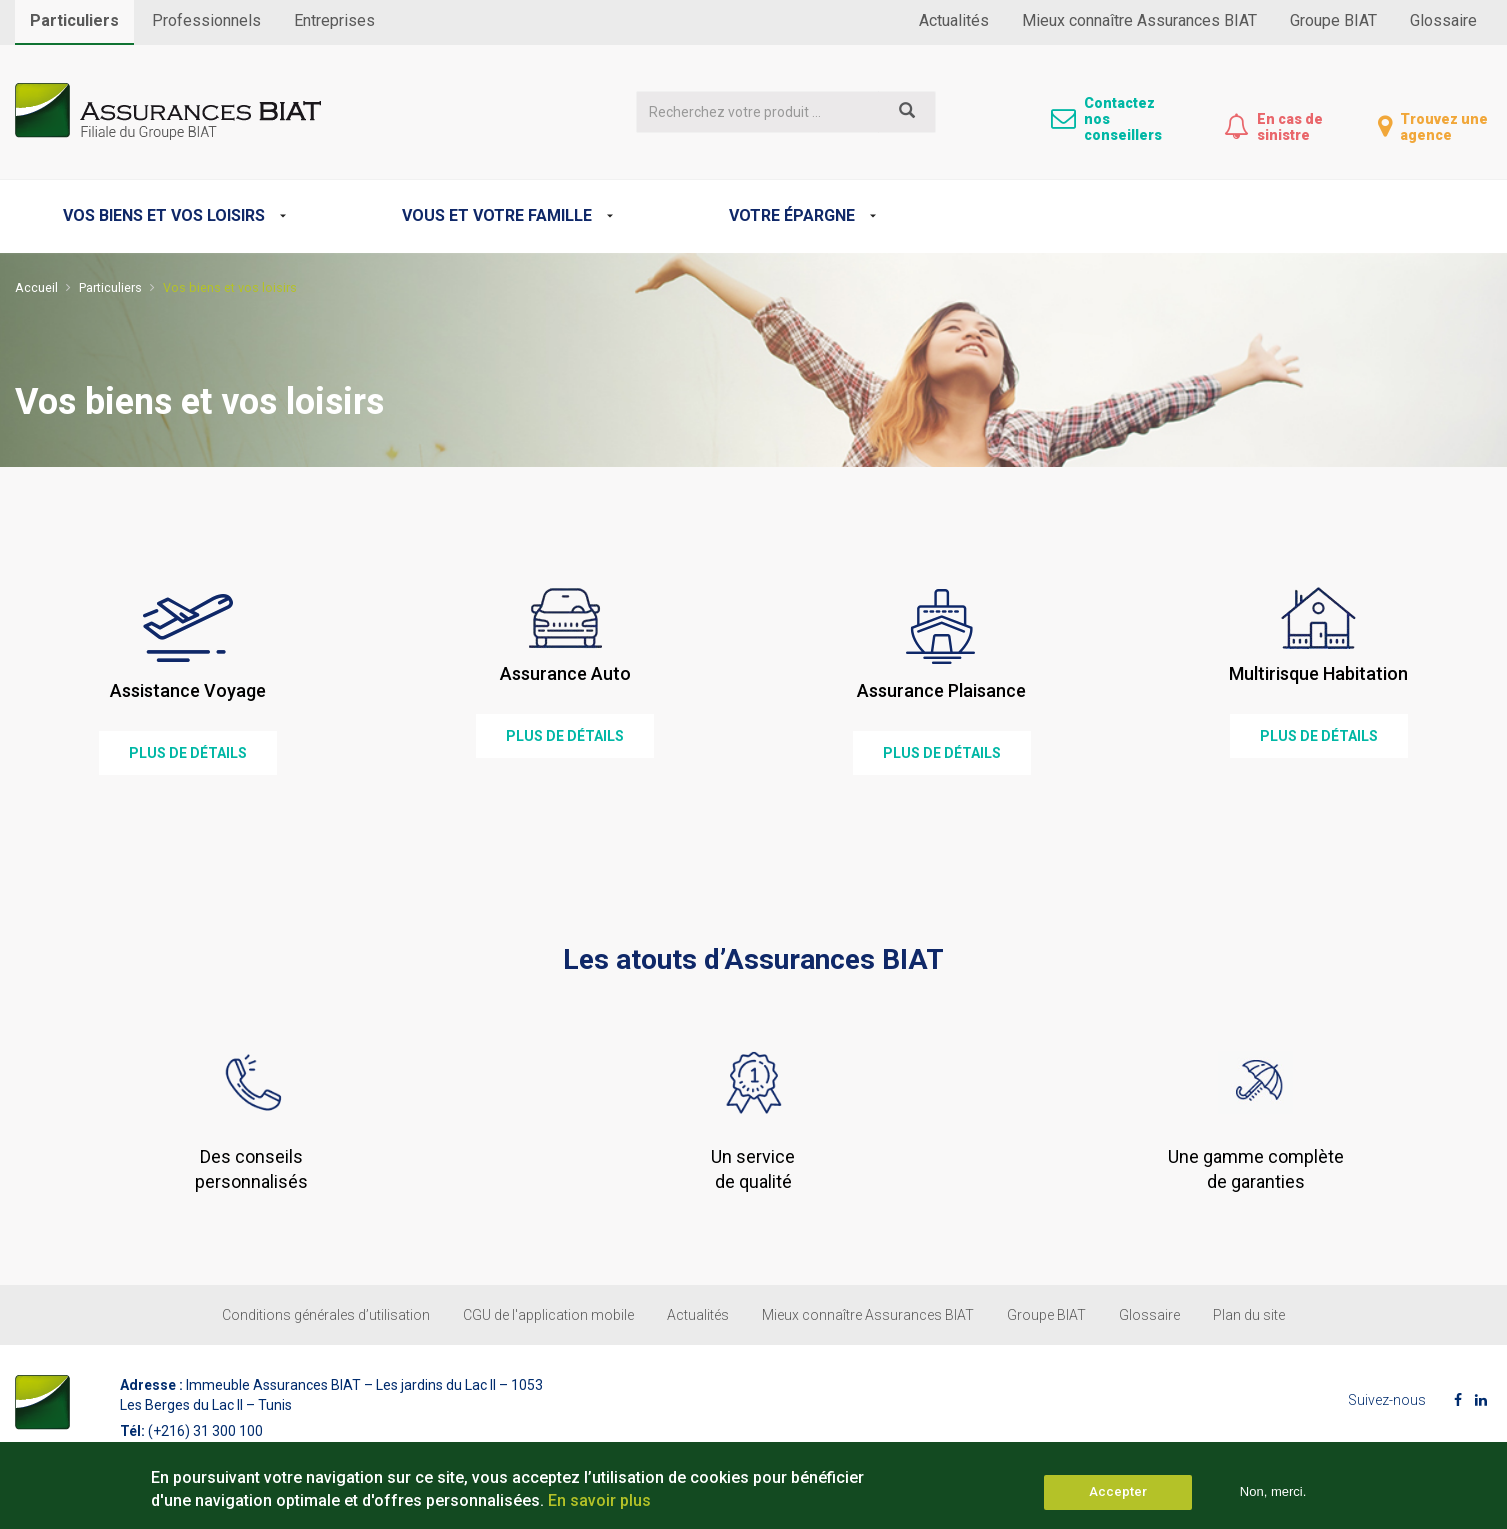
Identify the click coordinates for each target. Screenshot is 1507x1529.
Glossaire (1443, 20)
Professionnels (206, 20)
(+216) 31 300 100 (205, 1431)
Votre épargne (792, 215)
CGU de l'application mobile (548, 1315)
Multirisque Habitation (1318, 673)
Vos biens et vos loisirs (164, 215)
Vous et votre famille (497, 215)
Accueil (36, 287)
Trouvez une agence (1444, 127)
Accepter (1118, 1496)
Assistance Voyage (188, 690)
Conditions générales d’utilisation (326, 1315)
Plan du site (1249, 1315)
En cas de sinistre (1290, 127)
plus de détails (188, 753)
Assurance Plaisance (941, 690)
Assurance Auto (565, 673)
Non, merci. (1273, 1496)
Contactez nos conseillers (1123, 119)
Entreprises (334, 20)
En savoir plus (599, 1504)
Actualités (954, 20)
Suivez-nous (1387, 1400)
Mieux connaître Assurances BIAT (1139, 20)
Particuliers (74, 20)
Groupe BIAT (1333, 20)
